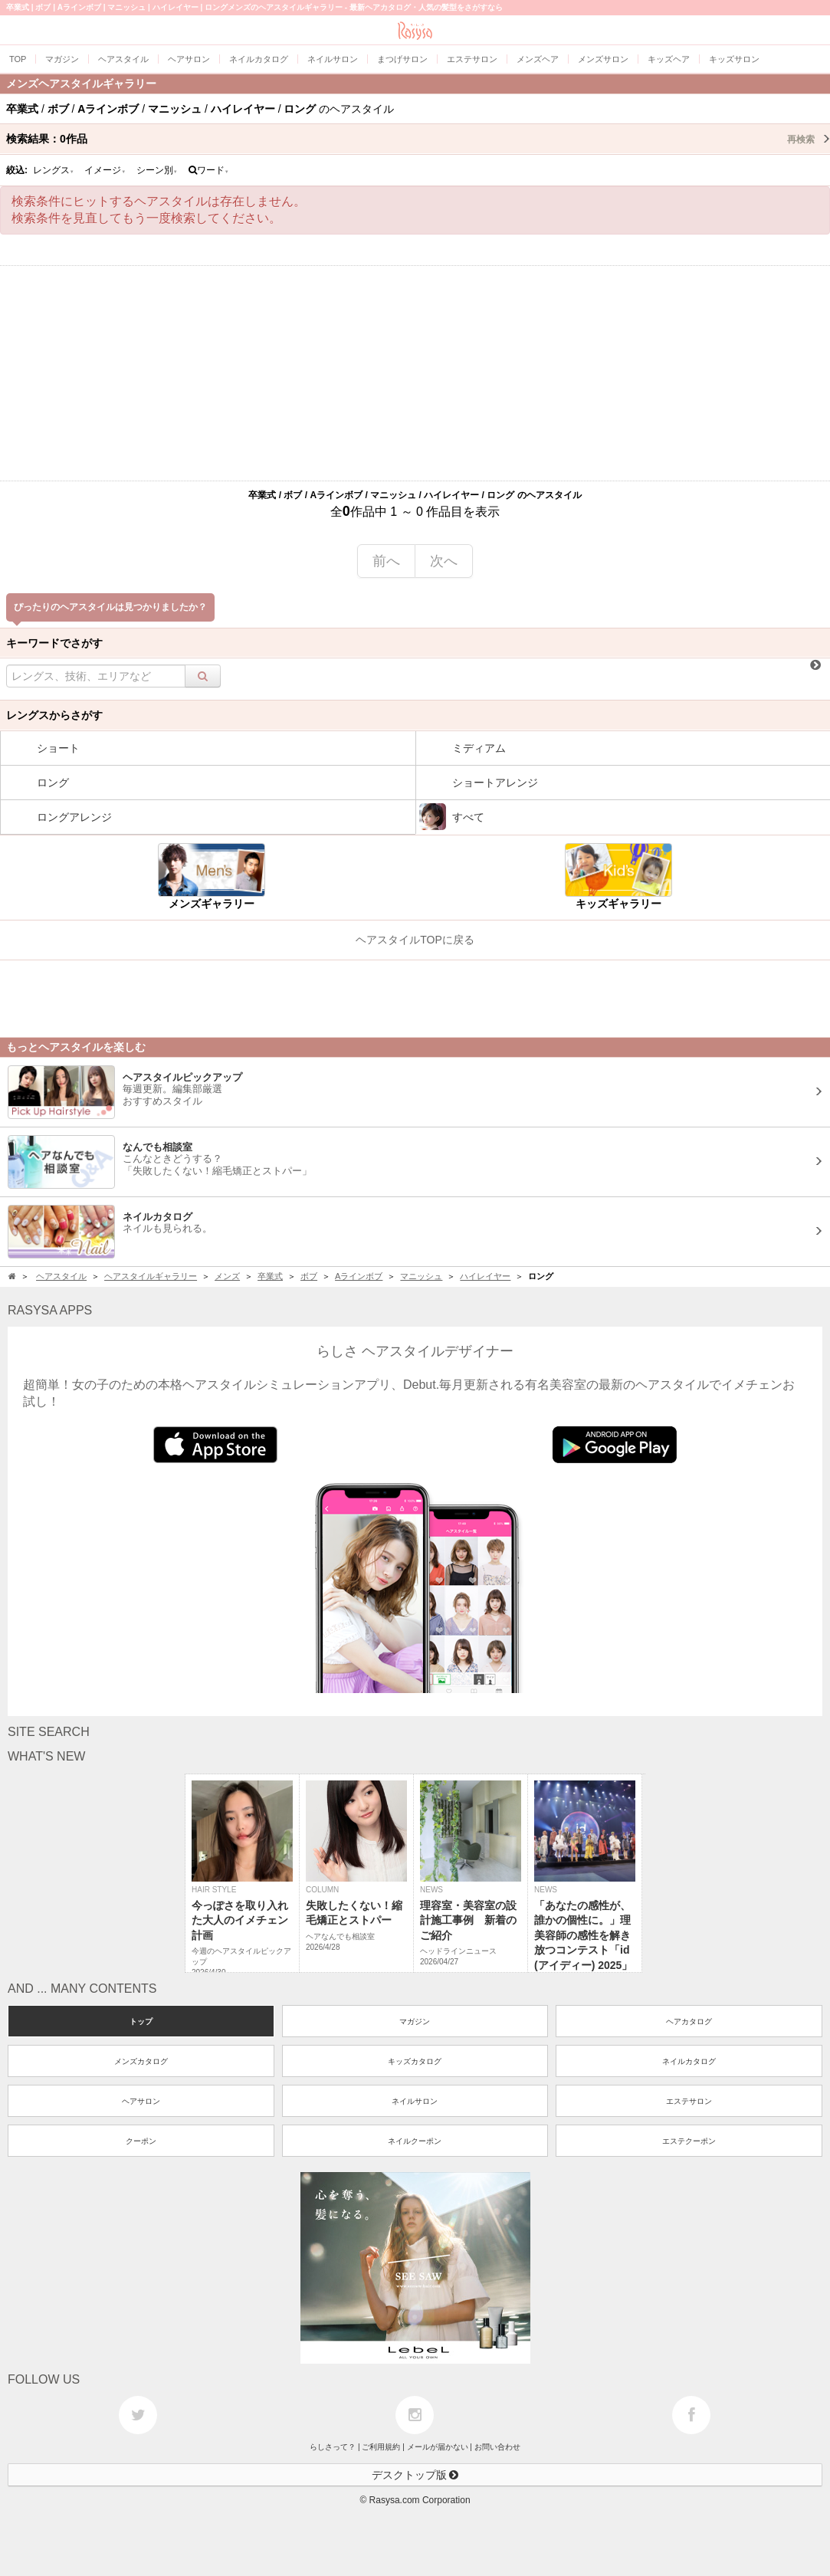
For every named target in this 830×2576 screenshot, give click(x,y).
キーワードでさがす (54, 643)
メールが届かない (437, 2447)
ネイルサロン (415, 2101)
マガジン (414, 2021)
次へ (444, 561)
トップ (141, 2021)
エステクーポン (689, 2141)
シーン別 (157, 170)
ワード (209, 170)
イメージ (105, 170)
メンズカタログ (141, 2061)
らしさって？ (333, 2447)
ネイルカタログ (689, 2061)
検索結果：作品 (418, 139)
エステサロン (689, 2101)
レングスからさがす (54, 715)
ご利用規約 (381, 2447)
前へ (386, 561)
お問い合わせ (497, 2447)
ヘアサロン (141, 2101)
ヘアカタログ (689, 2021)
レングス (53, 170)
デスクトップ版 (415, 2475)
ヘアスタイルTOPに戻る (415, 940)
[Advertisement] (415, 373)
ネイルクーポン (414, 2141)
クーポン (141, 2141)
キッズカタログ (414, 2061)
